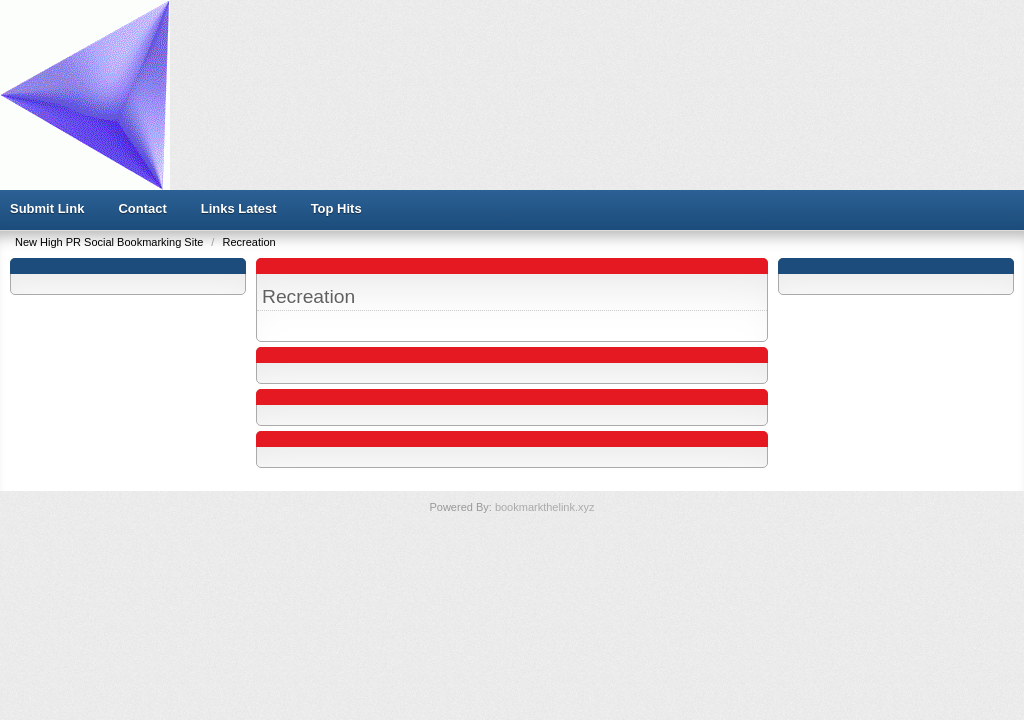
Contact (142, 208)
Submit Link (47, 208)
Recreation (248, 242)
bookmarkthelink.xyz (545, 507)
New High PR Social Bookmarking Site (110, 242)
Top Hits (336, 208)
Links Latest (239, 208)
